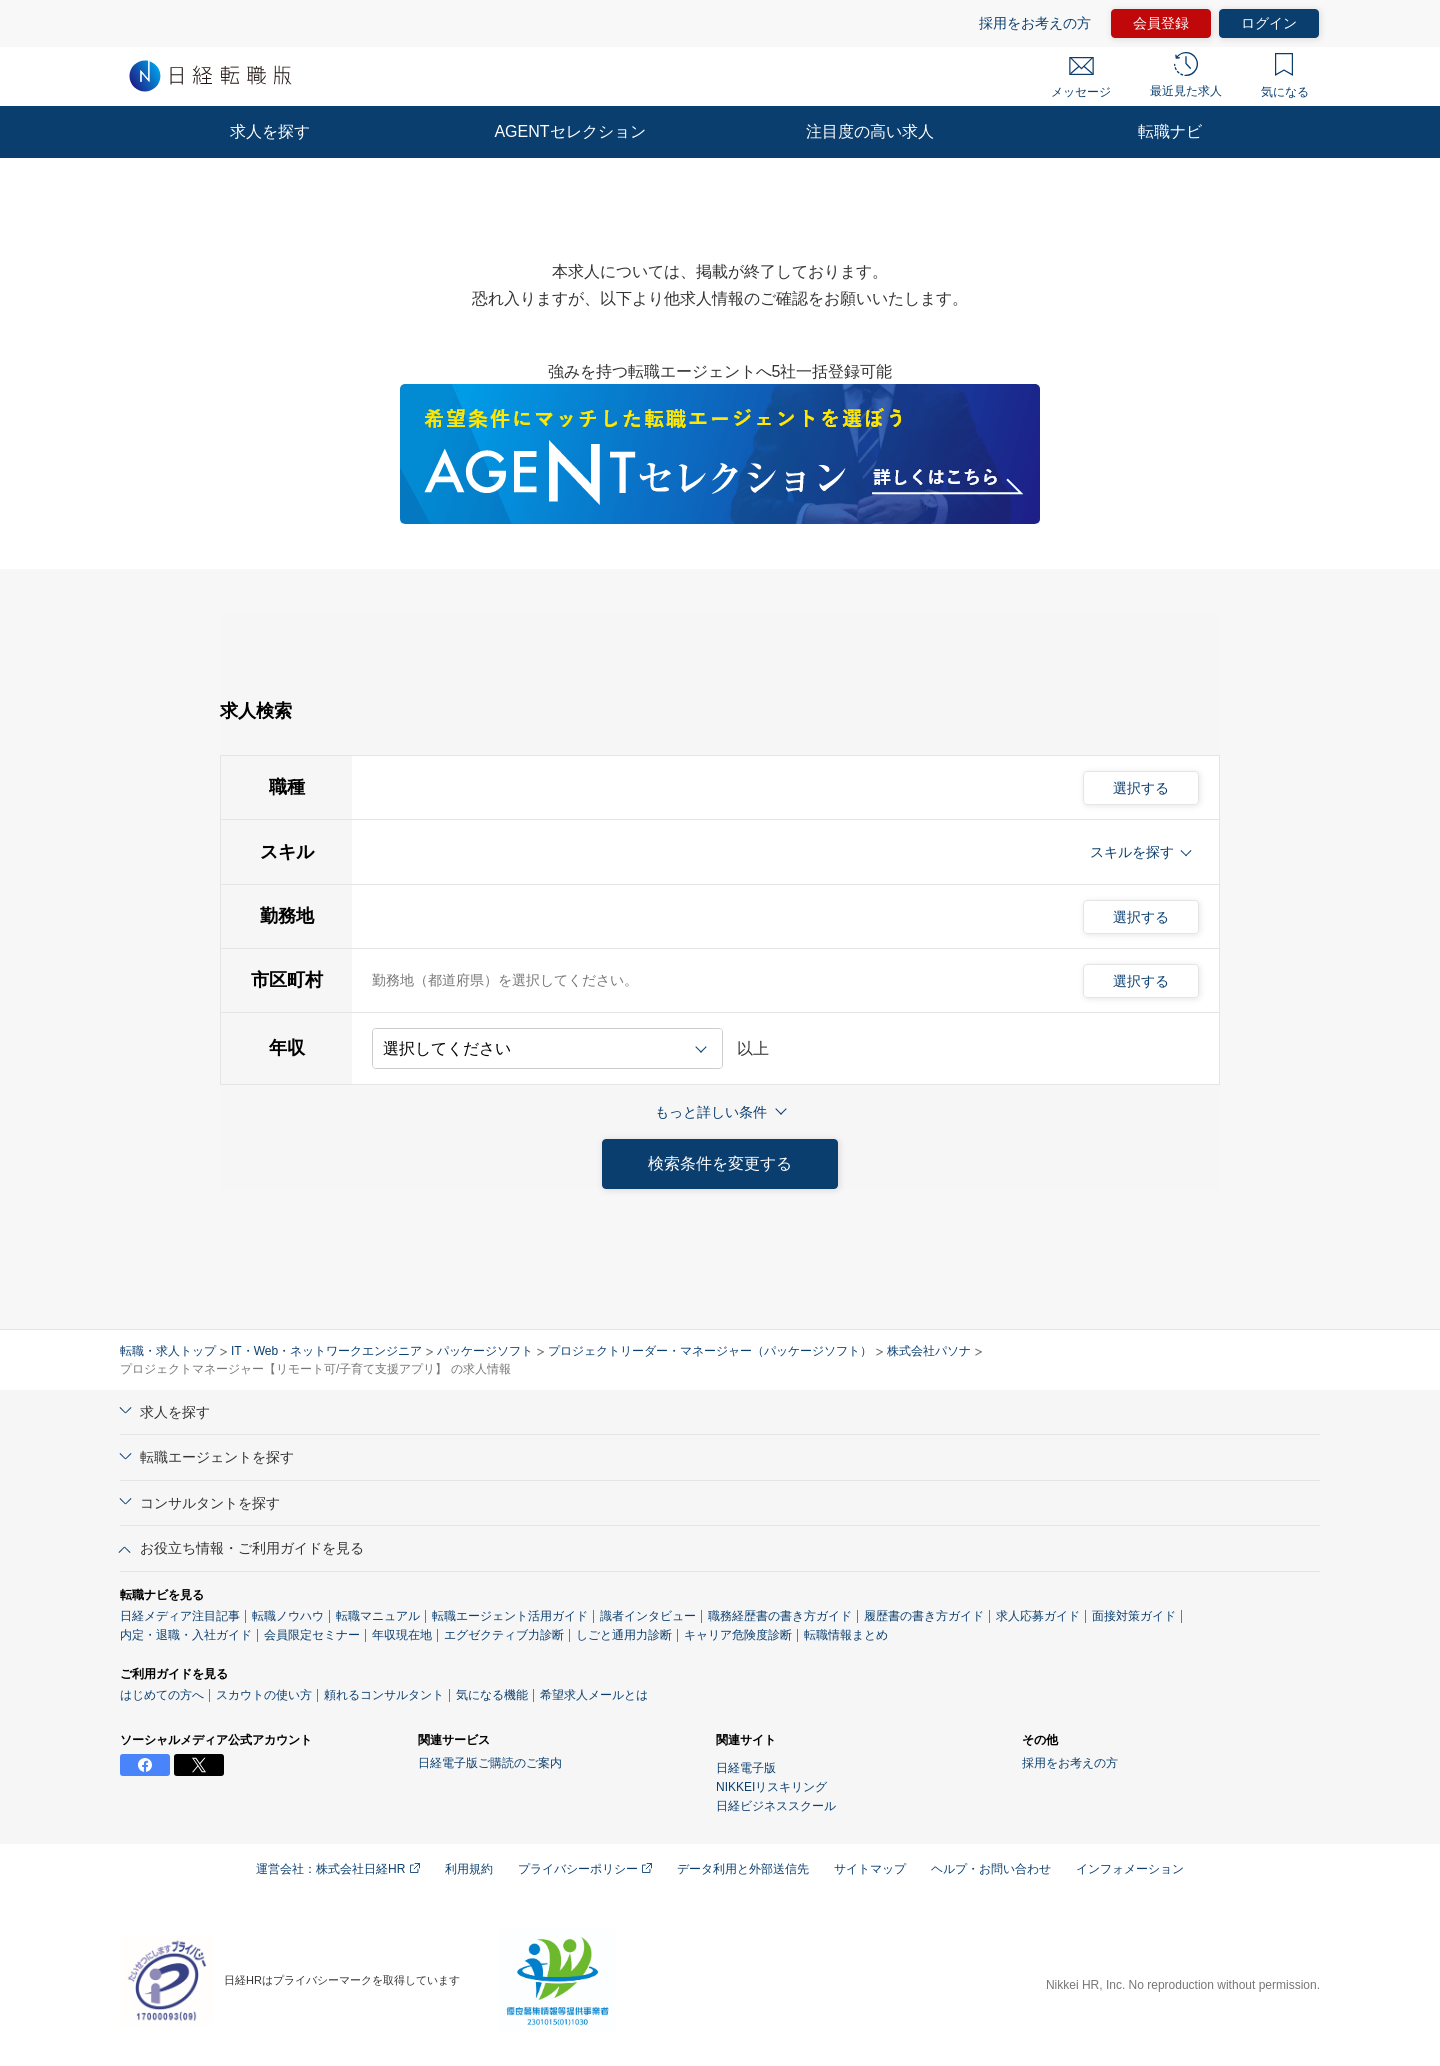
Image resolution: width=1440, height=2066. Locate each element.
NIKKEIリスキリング (771, 1787)
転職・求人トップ (168, 1351)
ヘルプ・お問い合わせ (991, 1869)
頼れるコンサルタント (384, 1695)
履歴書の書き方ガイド (924, 1616)
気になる (1285, 76)
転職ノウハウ (288, 1616)
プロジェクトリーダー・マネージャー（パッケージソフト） (710, 1351)
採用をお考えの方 (1035, 23)
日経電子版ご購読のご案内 (490, 1763)
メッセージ (1081, 78)
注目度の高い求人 (870, 131)
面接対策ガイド (1134, 1616)
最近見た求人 (1186, 75)
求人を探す (270, 131)
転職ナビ (1170, 131)
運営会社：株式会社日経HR (338, 1869)
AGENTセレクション (569, 131)
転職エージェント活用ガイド (510, 1616)
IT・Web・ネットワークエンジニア (326, 1351)
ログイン (1269, 23)
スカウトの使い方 (264, 1695)
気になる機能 (492, 1695)
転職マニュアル (378, 1616)
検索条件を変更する (720, 1163)
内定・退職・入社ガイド (186, 1635)
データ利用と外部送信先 (743, 1869)
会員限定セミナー (312, 1635)
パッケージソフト (485, 1351)
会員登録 (1161, 23)
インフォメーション (1130, 1869)
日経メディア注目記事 (180, 1616)
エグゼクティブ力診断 (504, 1635)
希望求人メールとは (594, 1695)
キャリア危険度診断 (738, 1635)
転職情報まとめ (846, 1635)
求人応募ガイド (1038, 1616)
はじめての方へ (162, 1695)
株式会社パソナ (929, 1351)
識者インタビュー (648, 1616)
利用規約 (469, 1869)
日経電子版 (746, 1768)
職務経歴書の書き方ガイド (780, 1616)
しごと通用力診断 (624, 1635)
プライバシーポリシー (585, 1869)
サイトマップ (870, 1869)
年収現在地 (402, 1635)
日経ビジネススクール (776, 1806)
